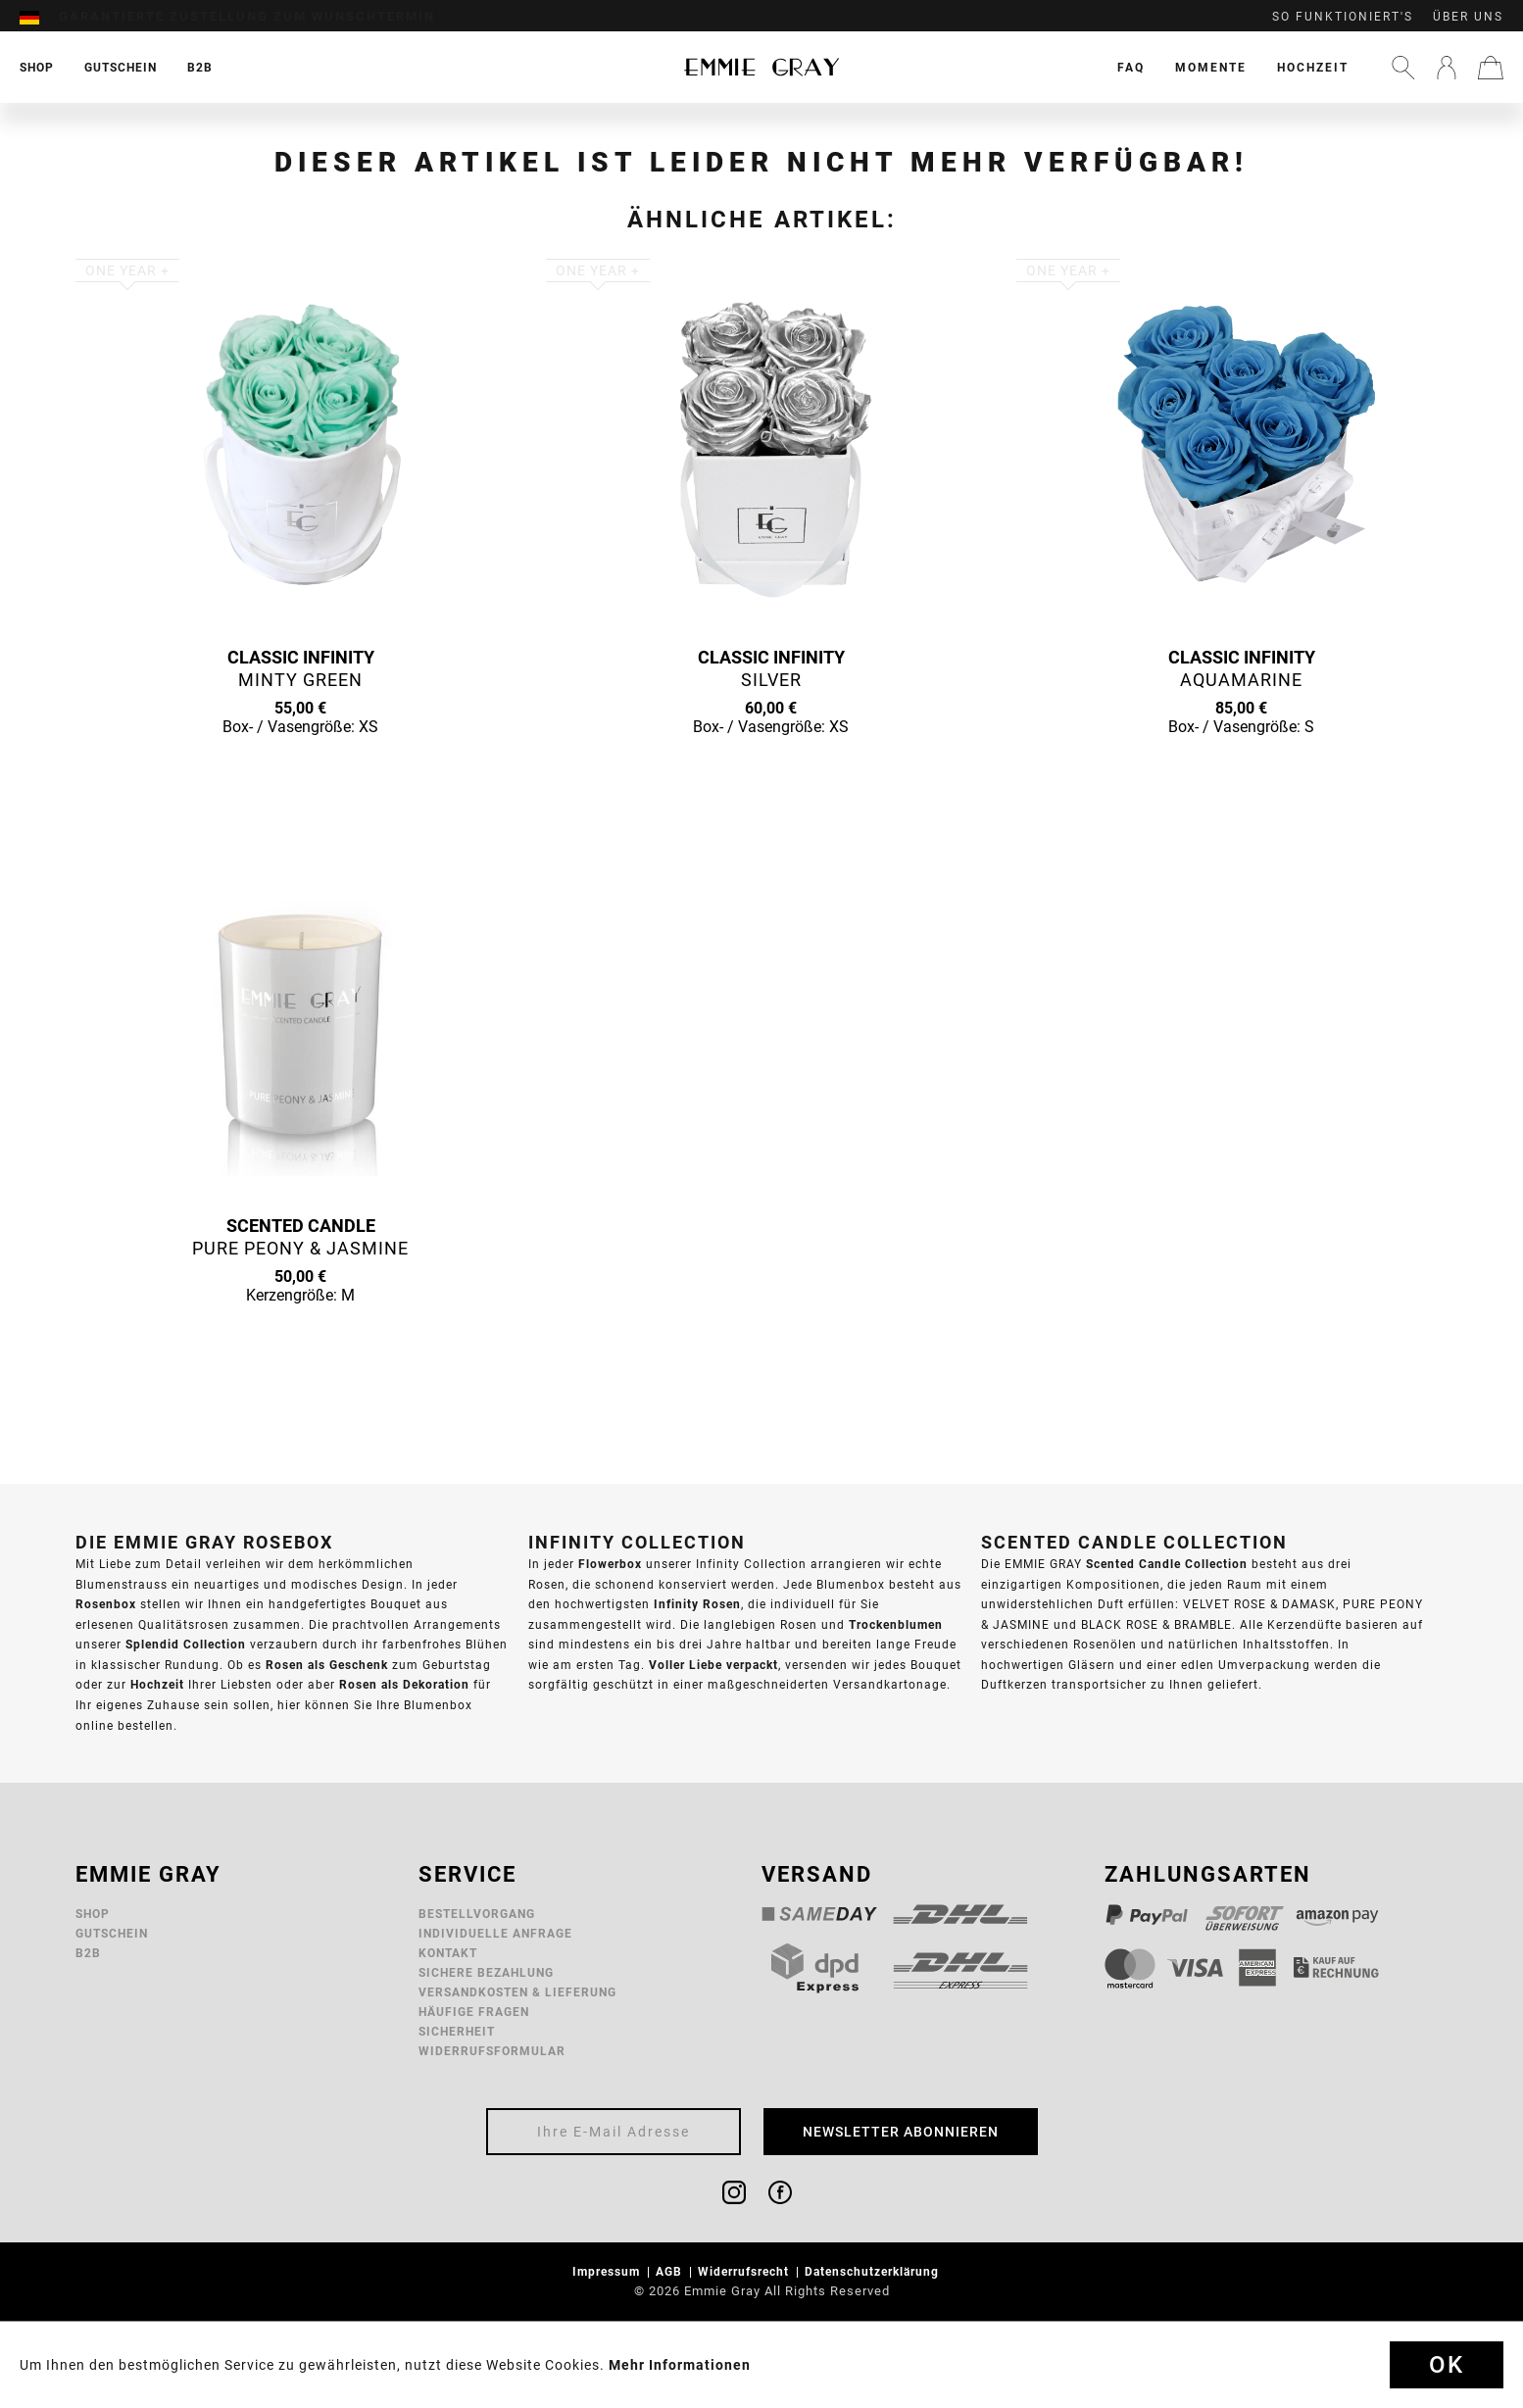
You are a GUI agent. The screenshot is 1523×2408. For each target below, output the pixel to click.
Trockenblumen (896, 1624)
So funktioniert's (1342, 17)
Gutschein (111, 1933)
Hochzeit (1313, 67)
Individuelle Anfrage (495, 1933)
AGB (671, 2271)
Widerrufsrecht (745, 2271)
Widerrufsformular (491, 2050)
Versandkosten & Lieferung (517, 1992)
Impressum (608, 2271)
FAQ (1131, 67)
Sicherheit (456, 2031)
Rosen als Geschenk (327, 1664)
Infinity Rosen (697, 1604)
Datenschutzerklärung (874, 2271)
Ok (1446, 2365)
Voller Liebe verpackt (713, 1664)
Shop (92, 1913)
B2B (88, 1952)
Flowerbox (610, 1563)
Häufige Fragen (473, 2011)
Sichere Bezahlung (486, 1972)
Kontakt (447, 1952)
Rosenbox (105, 1604)
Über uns (1468, 17)
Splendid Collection (185, 1644)
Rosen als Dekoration (404, 1684)
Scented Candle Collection (1167, 1563)
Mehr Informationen (680, 2365)
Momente (1211, 67)
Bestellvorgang (476, 1913)
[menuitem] (39, 16)
